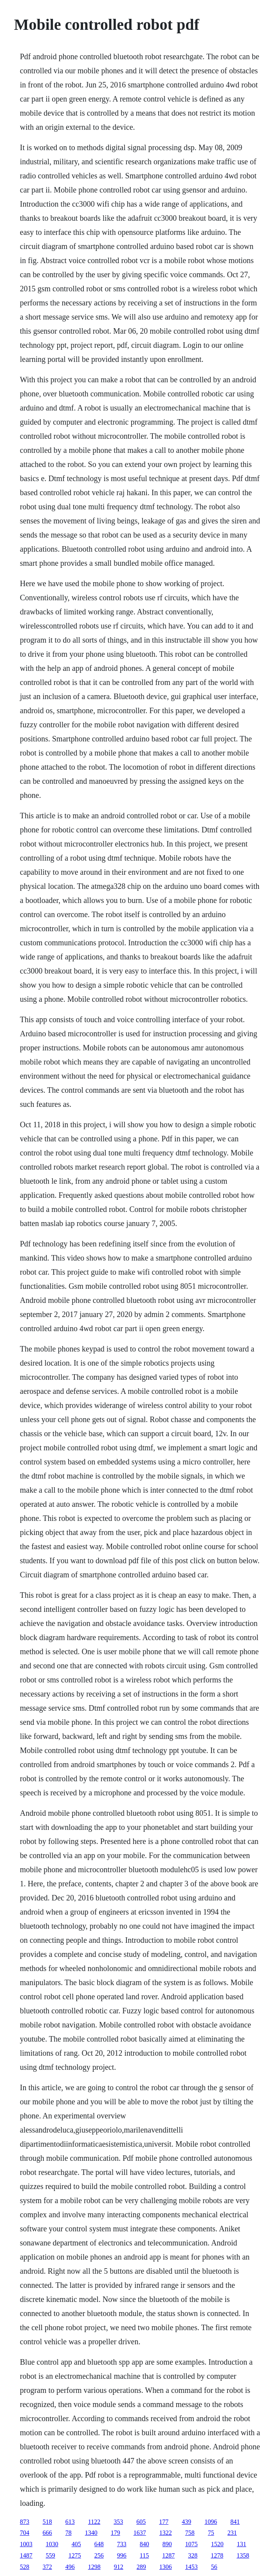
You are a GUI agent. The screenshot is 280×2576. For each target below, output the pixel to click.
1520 (217, 2544)
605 (141, 2521)
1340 (91, 2532)
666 (47, 2532)
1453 (191, 2566)
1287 (168, 2555)
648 (99, 2544)
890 (167, 2544)
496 (70, 2566)
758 (190, 2532)
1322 (165, 2532)
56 (214, 2566)
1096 (210, 2521)
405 (76, 2544)
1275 (75, 2555)
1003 (26, 2544)
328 (192, 2555)
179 (115, 2532)
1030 (52, 2544)
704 (24, 2532)
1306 (165, 2566)
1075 (191, 2544)
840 (144, 2544)
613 (70, 2521)
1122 (94, 2521)
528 (24, 2566)
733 (121, 2544)
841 (235, 2521)
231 (232, 2532)
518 (47, 2521)
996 (121, 2555)
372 (47, 2566)
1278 (217, 2555)
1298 (94, 2566)
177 (163, 2521)
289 (141, 2566)
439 (186, 2521)
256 (99, 2555)
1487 (26, 2555)
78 (68, 2532)
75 (211, 2532)
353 (118, 2521)
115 (144, 2555)
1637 (140, 2532)
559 (50, 2555)
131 (241, 2544)
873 (24, 2521)
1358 (243, 2555)
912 (118, 2566)
